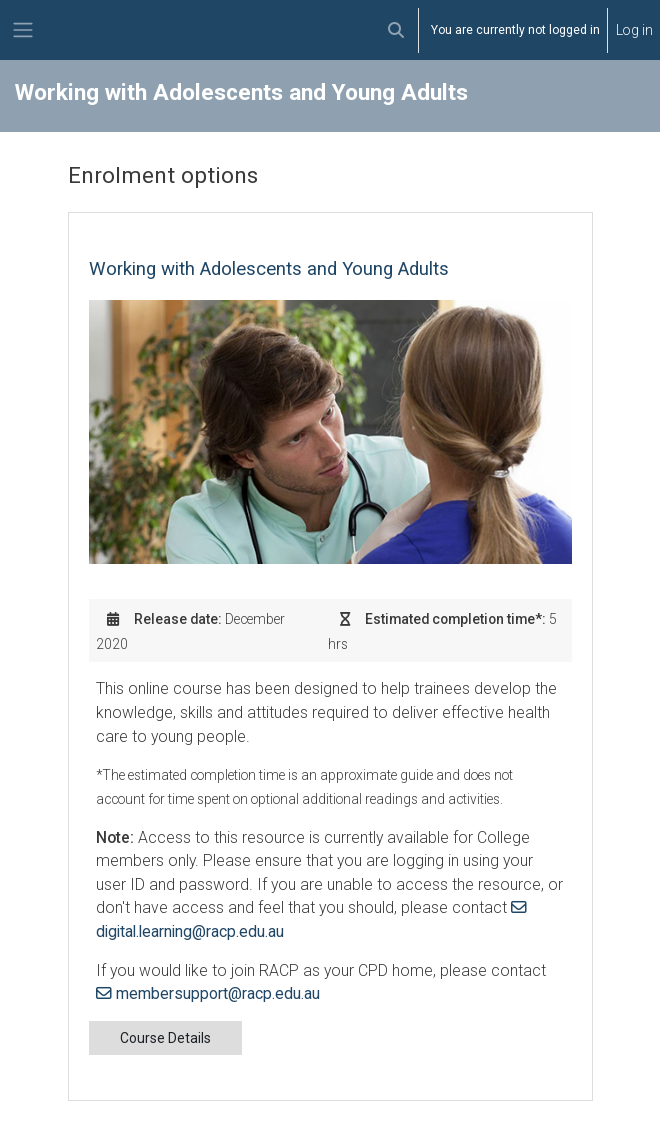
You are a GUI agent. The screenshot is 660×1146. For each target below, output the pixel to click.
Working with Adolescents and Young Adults (269, 269)
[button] (396, 30)
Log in (634, 30)
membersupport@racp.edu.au (218, 993)
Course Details (165, 1038)
